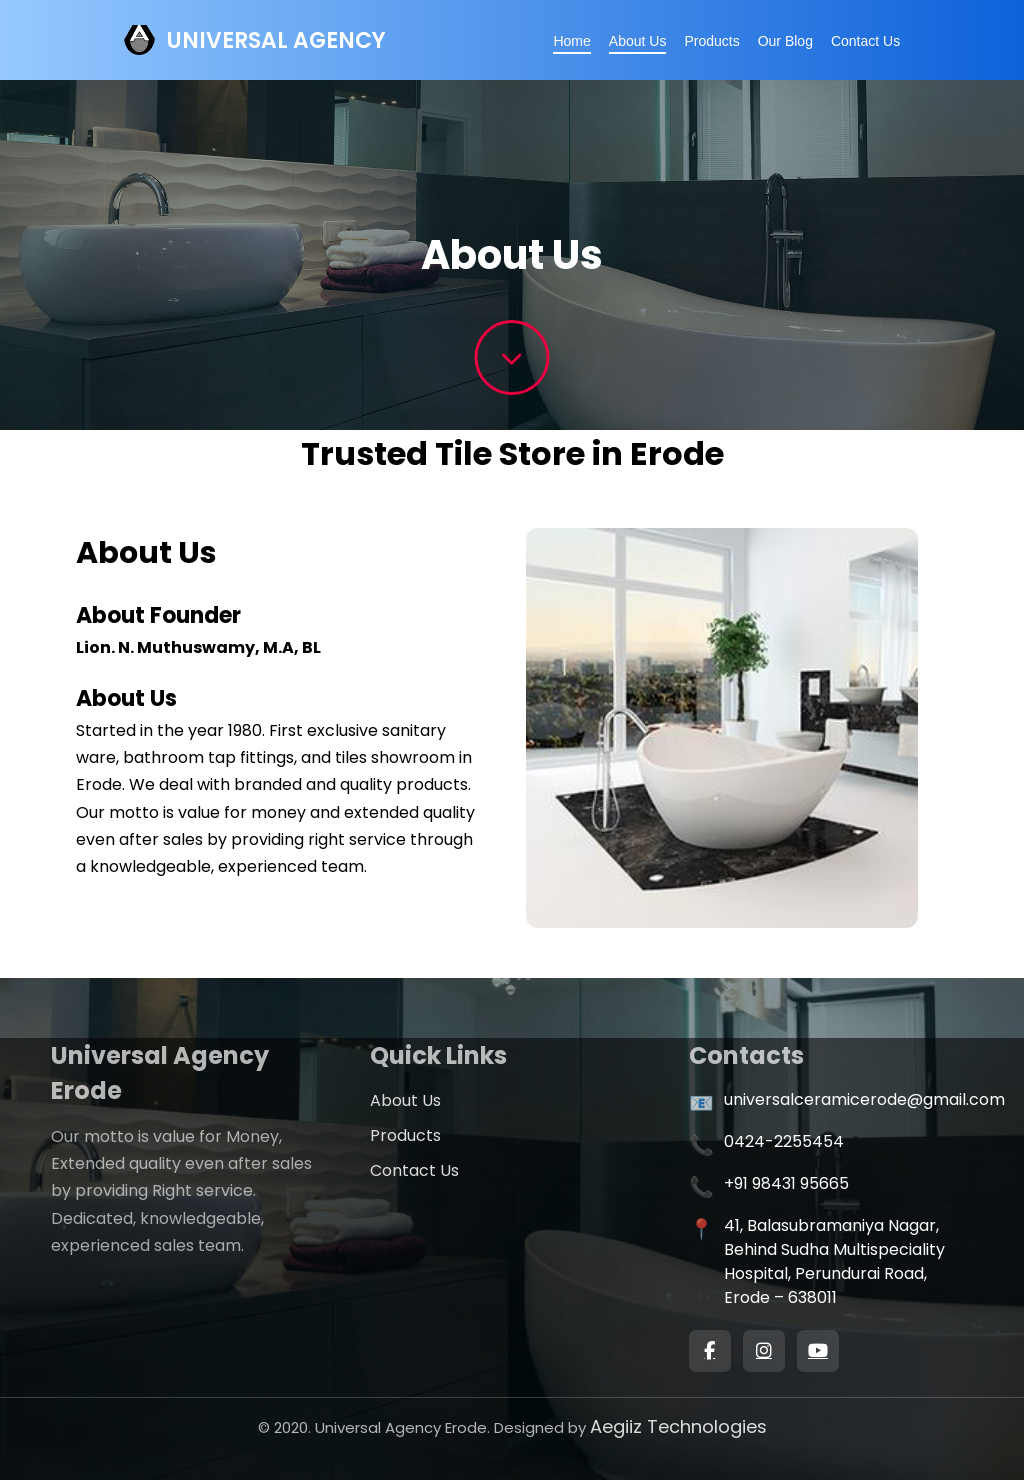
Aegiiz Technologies (678, 1426)
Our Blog (785, 41)
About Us (638, 41)
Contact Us (865, 41)
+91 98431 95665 (786, 1183)
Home (571, 41)
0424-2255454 (784, 1141)
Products (711, 41)
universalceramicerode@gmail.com (864, 1099)
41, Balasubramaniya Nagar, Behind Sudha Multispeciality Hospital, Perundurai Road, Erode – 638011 (834, 1261)
